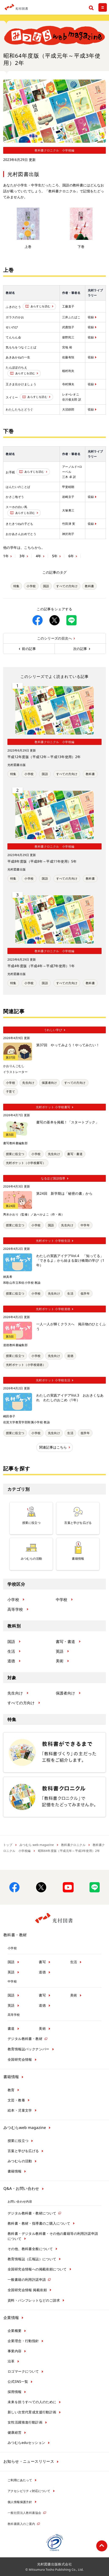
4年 (38, 556)
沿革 (11, 2361)
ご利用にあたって (20, 2480)
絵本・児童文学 (20, 2110)
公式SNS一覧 (18, 2381)
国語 (46, 586)
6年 (71, 556)
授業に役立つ (15, 1154)
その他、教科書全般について (30, 2248)
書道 (11, 2028)
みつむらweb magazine (24, 2127)
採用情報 (15, 2391)
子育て (10, 1092)
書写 (42, 1962)
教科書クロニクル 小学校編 (54, 742)
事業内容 (15, 2351)
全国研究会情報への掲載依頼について (37, 2269)
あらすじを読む (40, 306)
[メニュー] (102, 7)
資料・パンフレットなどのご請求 (34, 2300)
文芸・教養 (16, 2100)
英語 (11, 1972)
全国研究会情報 (20, 2059)
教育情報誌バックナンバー (28, 2049)
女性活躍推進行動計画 (25, 2422)
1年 (6, 556)
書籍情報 (11, 2076)
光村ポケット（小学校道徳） (26, 1365)
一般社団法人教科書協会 (24, 2513)
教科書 (89, 586)
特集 (16, 586)
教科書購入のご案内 (21, 2524)
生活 (70, 1293)
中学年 (85, 1225)
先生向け (28, 1083)
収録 (91, 317)
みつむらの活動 (20, 2161)
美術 (73, 1995)
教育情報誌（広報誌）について (32, 2259)
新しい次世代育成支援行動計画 (32, 2412)
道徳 (70, 1356)
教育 (11, 2090)
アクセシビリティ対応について (29, 2491)
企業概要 (15, 2330)
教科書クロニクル (73, 1845)
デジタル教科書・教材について (32, 2213)
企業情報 (11, 2317)
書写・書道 (74, 1154)
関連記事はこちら (53, 1447)
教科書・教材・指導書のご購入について (39, 2223)
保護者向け (49, 1083)
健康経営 (15, 2432)
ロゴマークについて (23, 2371)
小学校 (31, 586)
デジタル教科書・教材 (25, 2038)
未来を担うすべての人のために (32, 2402)
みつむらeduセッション (26, 2442)
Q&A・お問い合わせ (21, 2188)
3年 (22, 556)
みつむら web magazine (37, 1845)
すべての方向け (67, 586)
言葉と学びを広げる (23, 2151)
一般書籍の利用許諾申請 (27, 2279)
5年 (55, 556)
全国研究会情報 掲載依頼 (27, 2290)
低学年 (85, 1293)
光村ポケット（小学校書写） (26, 1163)
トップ (7, 1845)
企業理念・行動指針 (23, 2341)
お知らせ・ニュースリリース (28, 2461)
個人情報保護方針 (20, 2502)
